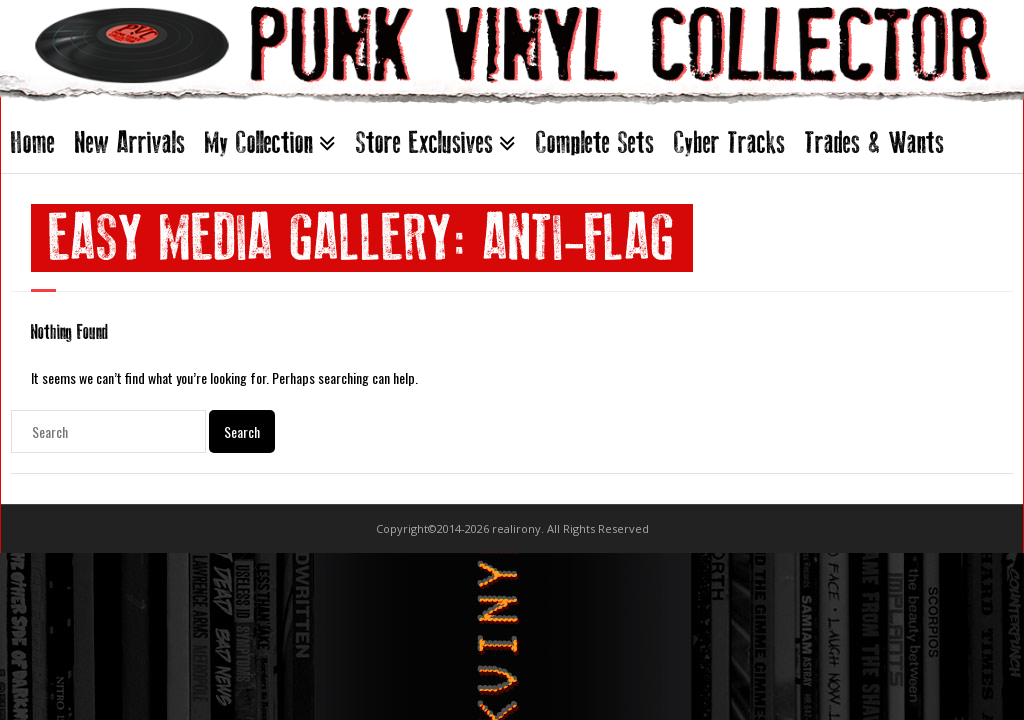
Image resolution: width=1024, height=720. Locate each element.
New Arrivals (130, 142)
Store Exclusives (424, 142)
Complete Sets (595, 142)
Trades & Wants (874, 142)
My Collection (259, 142)
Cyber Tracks (729, 142)
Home (33, 142)
